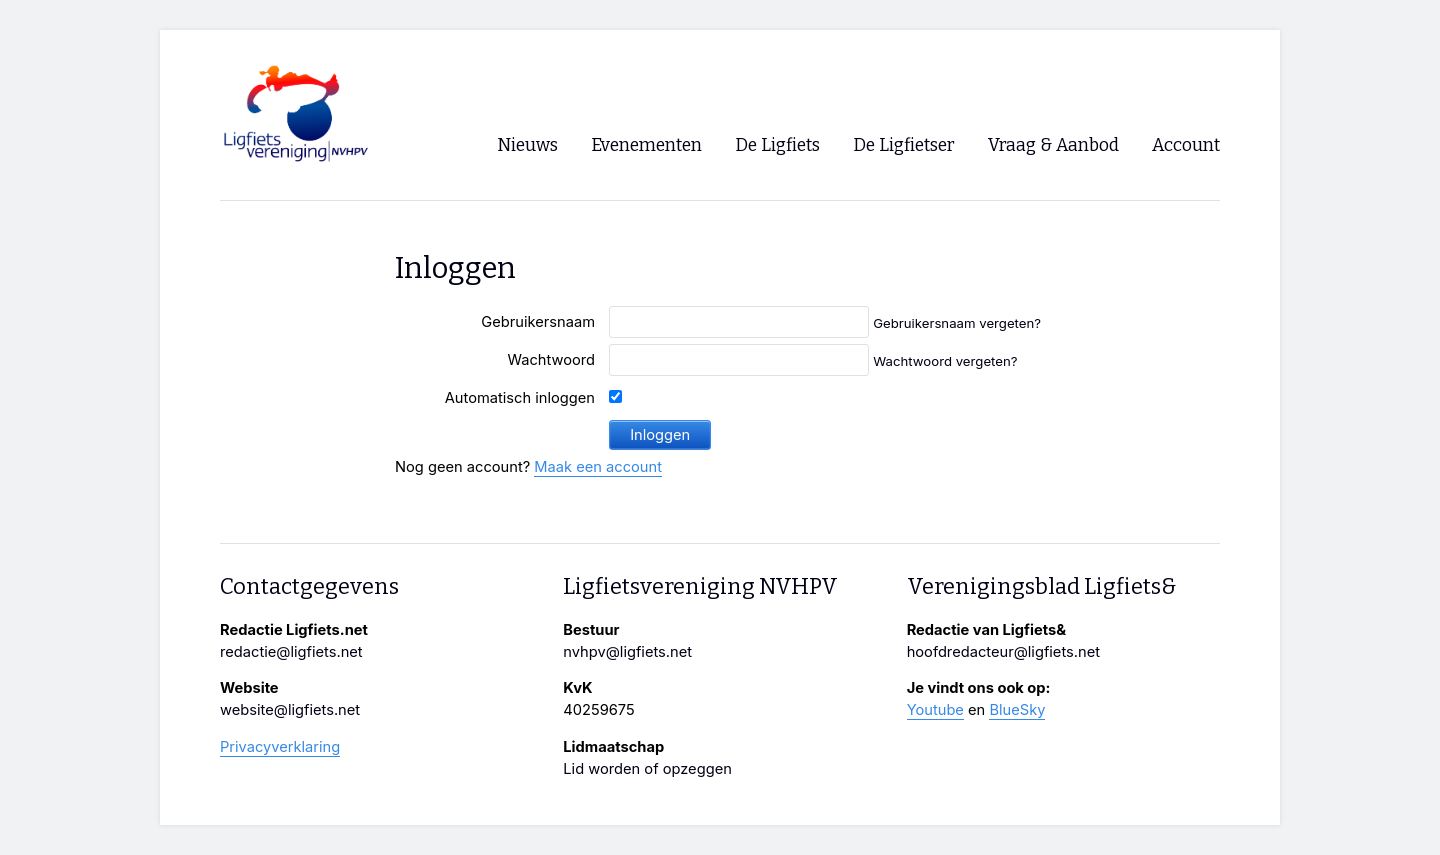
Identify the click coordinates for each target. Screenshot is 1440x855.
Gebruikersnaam (538, 322)
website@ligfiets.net (290, 710)
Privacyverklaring (280, 747)
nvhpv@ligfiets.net (627, 652)
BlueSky (1017, 710)
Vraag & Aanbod (1053, 145)
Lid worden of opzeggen (647, 769)
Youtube (935, 710)
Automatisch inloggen (520, 398)
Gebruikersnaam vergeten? (957, 323)
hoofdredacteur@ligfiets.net (1003, 652)
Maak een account (598, 467)
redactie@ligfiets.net (291, 652)
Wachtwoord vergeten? (945, 361)
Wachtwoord (551, 360)
